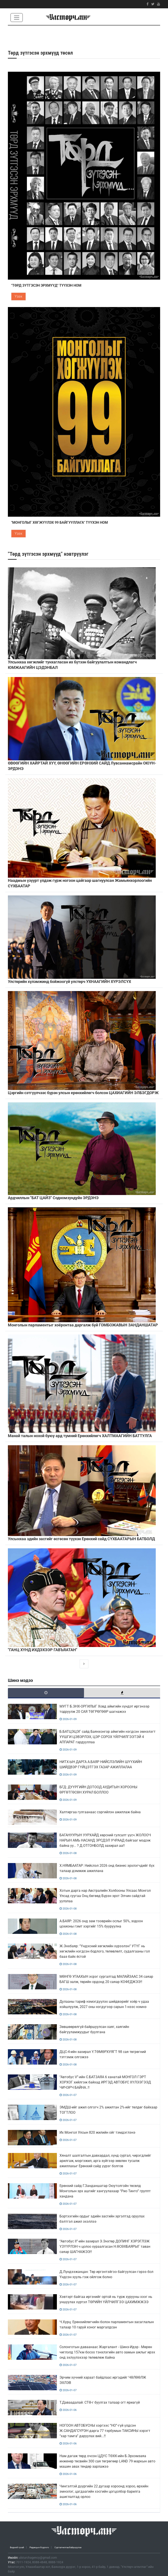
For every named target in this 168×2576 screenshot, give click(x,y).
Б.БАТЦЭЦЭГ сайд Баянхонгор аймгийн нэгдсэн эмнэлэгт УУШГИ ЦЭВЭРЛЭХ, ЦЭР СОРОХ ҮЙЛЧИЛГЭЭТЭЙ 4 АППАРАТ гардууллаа (108, 1736)
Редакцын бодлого (39, 2547)
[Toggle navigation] (16, 17)
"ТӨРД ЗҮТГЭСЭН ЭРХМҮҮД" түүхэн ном (46, 285)
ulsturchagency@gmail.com (38, 2557)
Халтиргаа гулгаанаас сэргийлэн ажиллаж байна (100, 1812)
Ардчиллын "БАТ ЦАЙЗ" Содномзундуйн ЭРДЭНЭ (53, 1197)
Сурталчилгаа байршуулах (68, 2547)
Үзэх (18, 296)
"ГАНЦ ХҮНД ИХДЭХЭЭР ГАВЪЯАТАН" (42, 1649)
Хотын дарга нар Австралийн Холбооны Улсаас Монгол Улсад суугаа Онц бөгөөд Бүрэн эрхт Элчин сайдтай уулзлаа (105, 1895)
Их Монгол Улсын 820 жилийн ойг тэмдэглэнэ (98, 2132)
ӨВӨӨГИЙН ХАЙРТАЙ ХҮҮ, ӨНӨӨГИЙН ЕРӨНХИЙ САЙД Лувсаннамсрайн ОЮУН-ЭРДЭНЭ (82, 766)
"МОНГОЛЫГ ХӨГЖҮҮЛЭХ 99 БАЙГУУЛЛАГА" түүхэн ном (59, 522)
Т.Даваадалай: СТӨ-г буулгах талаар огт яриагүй (100, 2402)
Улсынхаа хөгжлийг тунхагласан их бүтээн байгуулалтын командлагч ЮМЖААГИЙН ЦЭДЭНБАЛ (72, 665)
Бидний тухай (17, 2547)
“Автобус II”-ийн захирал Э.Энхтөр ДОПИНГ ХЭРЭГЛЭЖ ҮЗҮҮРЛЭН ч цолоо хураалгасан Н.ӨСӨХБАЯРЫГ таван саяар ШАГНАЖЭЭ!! (105, 2246)
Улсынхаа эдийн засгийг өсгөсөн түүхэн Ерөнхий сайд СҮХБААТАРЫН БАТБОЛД (81, 1538)
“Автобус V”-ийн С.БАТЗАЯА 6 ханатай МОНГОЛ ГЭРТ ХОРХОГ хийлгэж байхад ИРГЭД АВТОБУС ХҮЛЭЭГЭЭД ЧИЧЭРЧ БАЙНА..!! (105, 2082)
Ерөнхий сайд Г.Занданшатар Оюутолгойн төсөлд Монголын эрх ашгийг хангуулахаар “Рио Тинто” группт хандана (105, 2191)
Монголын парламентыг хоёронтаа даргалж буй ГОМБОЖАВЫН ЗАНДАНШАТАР (83, 1325)
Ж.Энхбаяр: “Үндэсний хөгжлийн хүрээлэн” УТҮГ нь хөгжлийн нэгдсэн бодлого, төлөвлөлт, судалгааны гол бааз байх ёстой (105, 1951)
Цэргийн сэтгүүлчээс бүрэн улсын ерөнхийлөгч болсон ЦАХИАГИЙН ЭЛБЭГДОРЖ (83, 1092)
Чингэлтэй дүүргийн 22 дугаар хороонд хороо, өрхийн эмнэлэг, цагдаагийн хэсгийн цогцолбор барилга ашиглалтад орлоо (104, 2491)
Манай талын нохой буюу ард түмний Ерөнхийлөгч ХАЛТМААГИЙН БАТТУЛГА (80, 1435)
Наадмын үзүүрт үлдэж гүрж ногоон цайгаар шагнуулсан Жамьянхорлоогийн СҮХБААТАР (80, 883)
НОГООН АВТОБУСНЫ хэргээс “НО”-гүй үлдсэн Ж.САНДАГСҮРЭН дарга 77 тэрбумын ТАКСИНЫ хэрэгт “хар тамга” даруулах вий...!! (105, 2430)
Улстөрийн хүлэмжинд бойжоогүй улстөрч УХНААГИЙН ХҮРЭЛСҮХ (69, 981)
